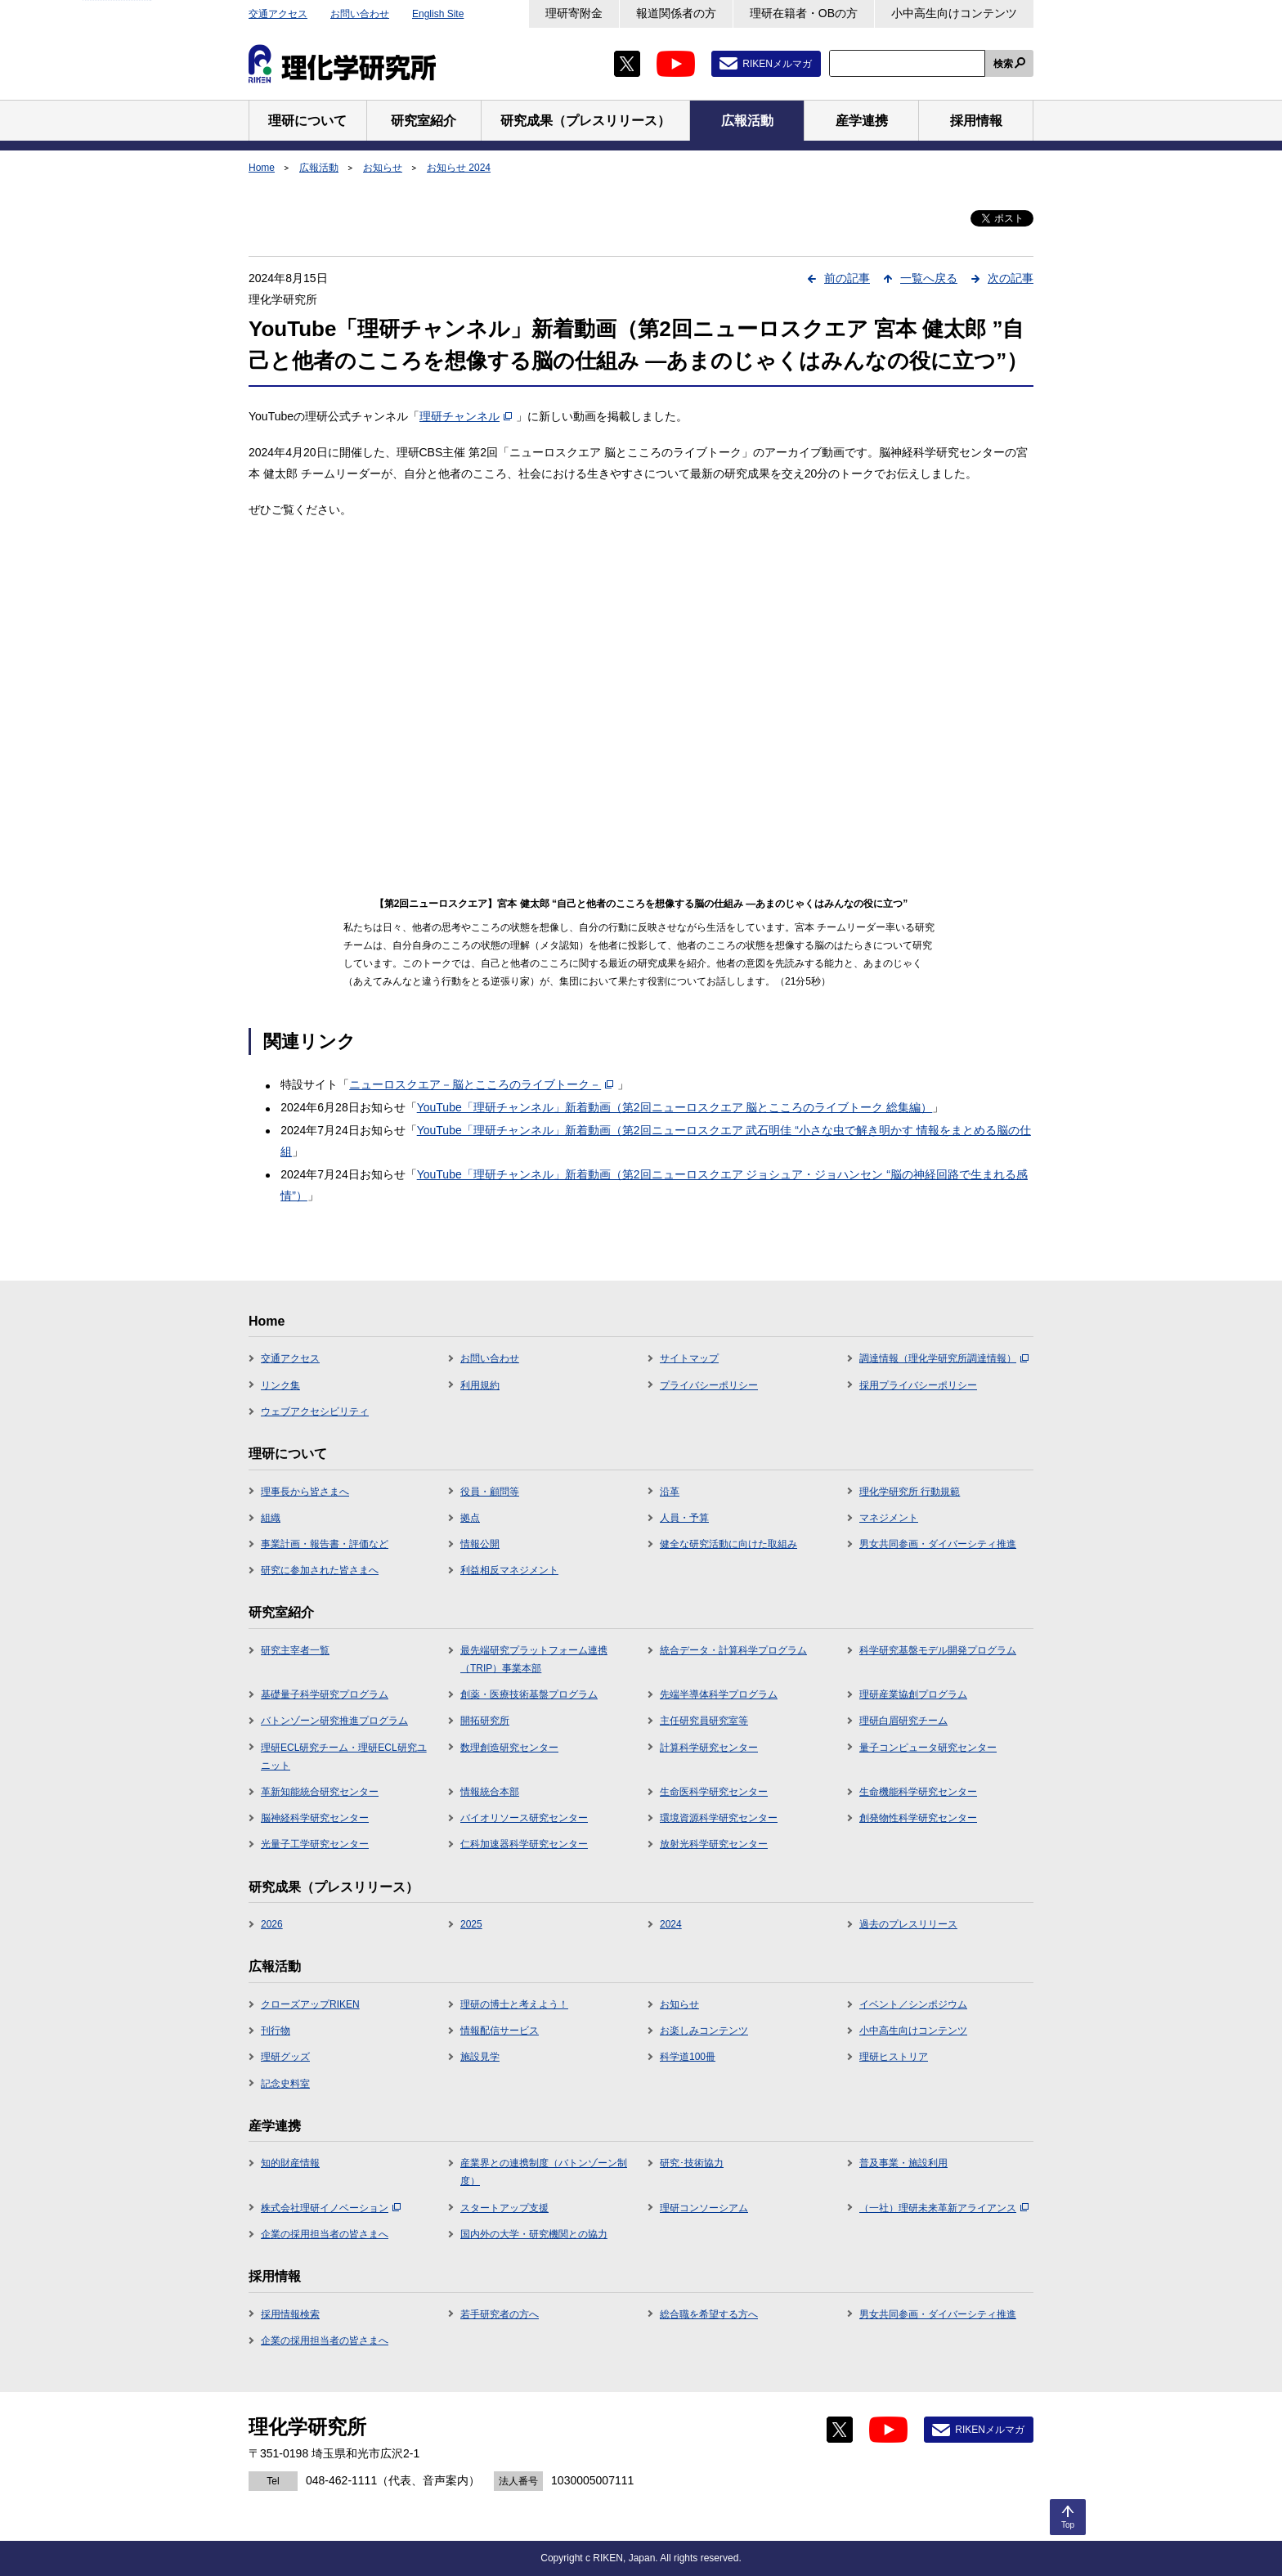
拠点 (470, 1518)
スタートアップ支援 (504, 2208)
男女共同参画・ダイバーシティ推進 (937, 1544)
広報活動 (318, 167)
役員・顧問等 (489, 1491)
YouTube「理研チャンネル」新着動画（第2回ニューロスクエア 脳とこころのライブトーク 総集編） (675, 1107)
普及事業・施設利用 (903, 2163)
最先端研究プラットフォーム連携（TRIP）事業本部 (533, 1659)
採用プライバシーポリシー (918, 1385)
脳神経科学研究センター (315, 1818)
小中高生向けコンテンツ (954, 13)
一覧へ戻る (928, 278)
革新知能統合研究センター (320, 1791)
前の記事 (847, 278)
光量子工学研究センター (315, 1844)
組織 (270, 1518)
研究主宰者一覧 (295, 1650)
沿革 (669, 1491)
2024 (671, 1924)
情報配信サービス (499, 2030)
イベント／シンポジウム (913, 2004)
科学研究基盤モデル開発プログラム (937, 1650)
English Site (438, 14)
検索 (1003, 64)
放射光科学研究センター (714, 1844)
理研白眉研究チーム (903, 1720)
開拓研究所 (484, 1720)
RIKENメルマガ (777, 64)
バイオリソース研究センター (524, 1818)
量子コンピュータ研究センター (928, 1747)
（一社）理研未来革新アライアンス (944, 2208)
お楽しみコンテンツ (704, 2030)
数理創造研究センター (509, 1747)
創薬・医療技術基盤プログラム (529, 1694)
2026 (272, 1924)
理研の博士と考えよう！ (514, 2004)
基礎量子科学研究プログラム (324, 1694)
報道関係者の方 (676, 13)
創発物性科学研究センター (918, 1818)
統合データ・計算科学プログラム (733, 1650)
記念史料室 (285, 2083)
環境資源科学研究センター (719, 1818)
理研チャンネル (465, 416)
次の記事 (1010, 278)
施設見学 (480, 2056)
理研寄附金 (574, 13)
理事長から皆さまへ (305, 1491)
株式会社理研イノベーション (331, 2208)
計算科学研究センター (709, 1747)
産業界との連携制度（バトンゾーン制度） (543, 2172)
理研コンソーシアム (704, 2208)
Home (262, 167)
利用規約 (480, 1385)
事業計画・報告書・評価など (324, 1544)
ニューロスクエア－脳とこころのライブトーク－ (481, 1084)
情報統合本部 (489, 1791)
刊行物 (275, 2030)
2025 (471, 1924)
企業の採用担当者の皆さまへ (324, 2234)
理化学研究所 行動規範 (909, 1491)
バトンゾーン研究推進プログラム (334, 1720)
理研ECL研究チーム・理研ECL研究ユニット (344, 1756)
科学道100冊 (687, 2056)
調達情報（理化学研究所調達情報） (944, 1358)
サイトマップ (689, 1358)
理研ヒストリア (893, 2056)
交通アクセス (278, 14)
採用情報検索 (290, 2314)
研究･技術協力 (692, 2163)
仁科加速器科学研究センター (524, 1844)
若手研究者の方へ (499, 2314)
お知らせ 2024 (459, 167)
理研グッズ (285, 2056)
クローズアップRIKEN (310, 2004)
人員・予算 (684, 1518)
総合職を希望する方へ (709, 2314)
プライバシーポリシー (709, 1385)
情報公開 (480, 1544)
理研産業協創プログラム (913, 1694)
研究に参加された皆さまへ (320, 1570)
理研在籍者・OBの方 (804, 13)
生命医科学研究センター (714, 1791)
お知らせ (382, 167)
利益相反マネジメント (509, 1570)
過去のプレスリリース (908, 1924)
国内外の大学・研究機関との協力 (533, 2234)
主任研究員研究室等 (704, 1720)
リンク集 (280, 1385)
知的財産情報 (290, 2163)
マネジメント (888, 1518)
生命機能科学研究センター (918, 1791)
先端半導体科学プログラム (719, 1694)
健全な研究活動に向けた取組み (728, 1544)
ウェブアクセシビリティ (315, 1411)
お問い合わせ (359, 14)
